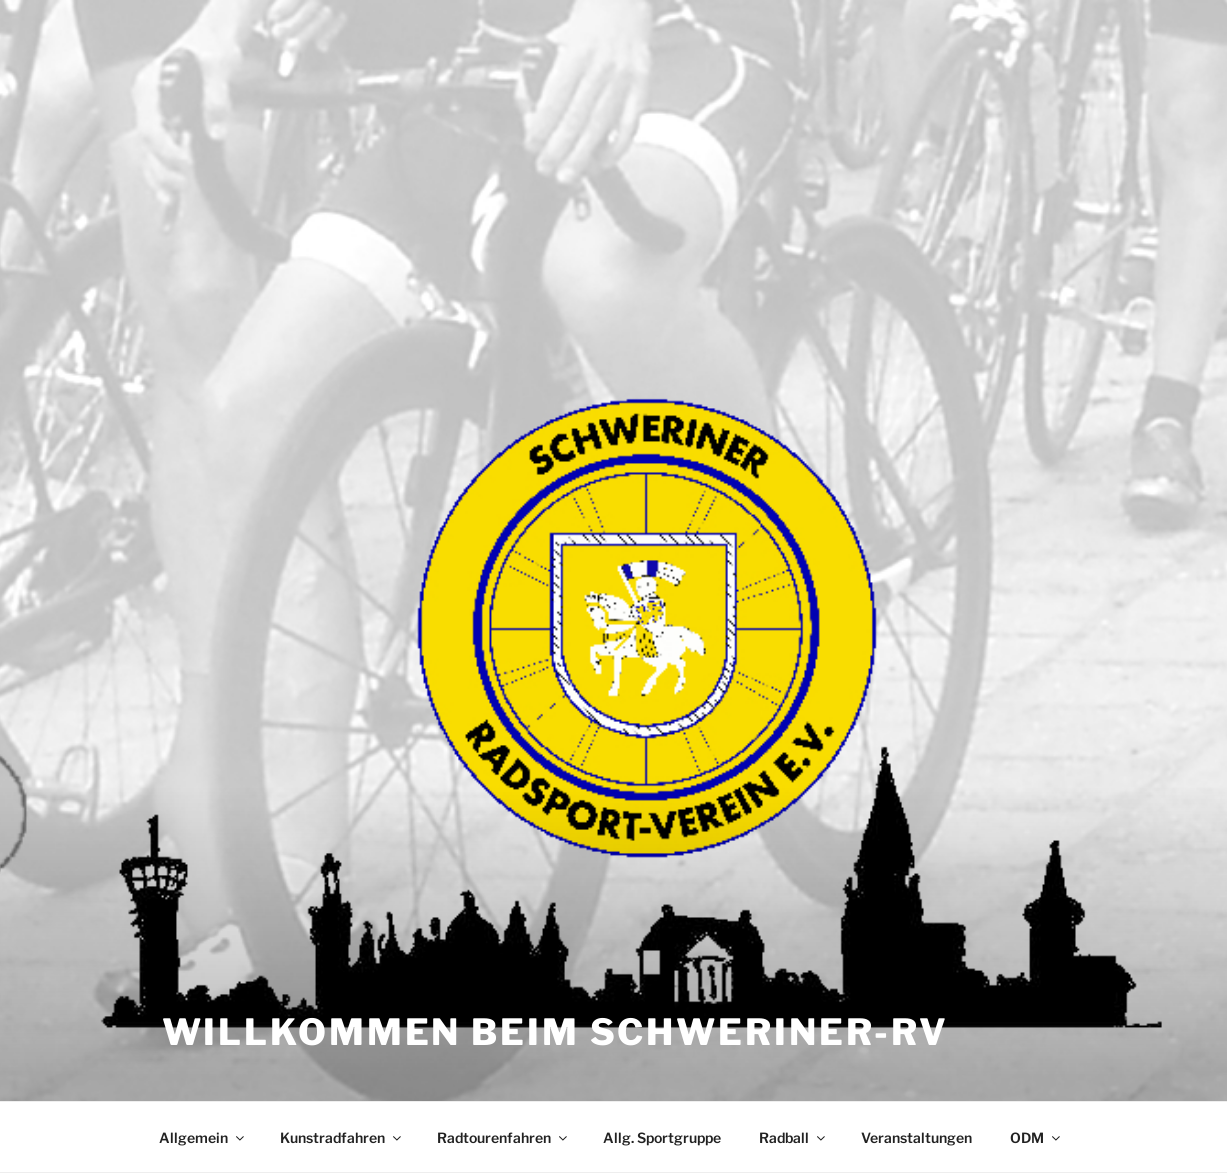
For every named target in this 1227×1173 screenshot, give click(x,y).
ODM (1036, 1137)
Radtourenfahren (503, 1137)
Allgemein (203, 1137)
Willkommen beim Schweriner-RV (556, 1032)
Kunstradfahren (342, 1137)
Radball (793, 1137)
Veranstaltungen (916, 1137)
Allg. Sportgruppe (662, 1137)
